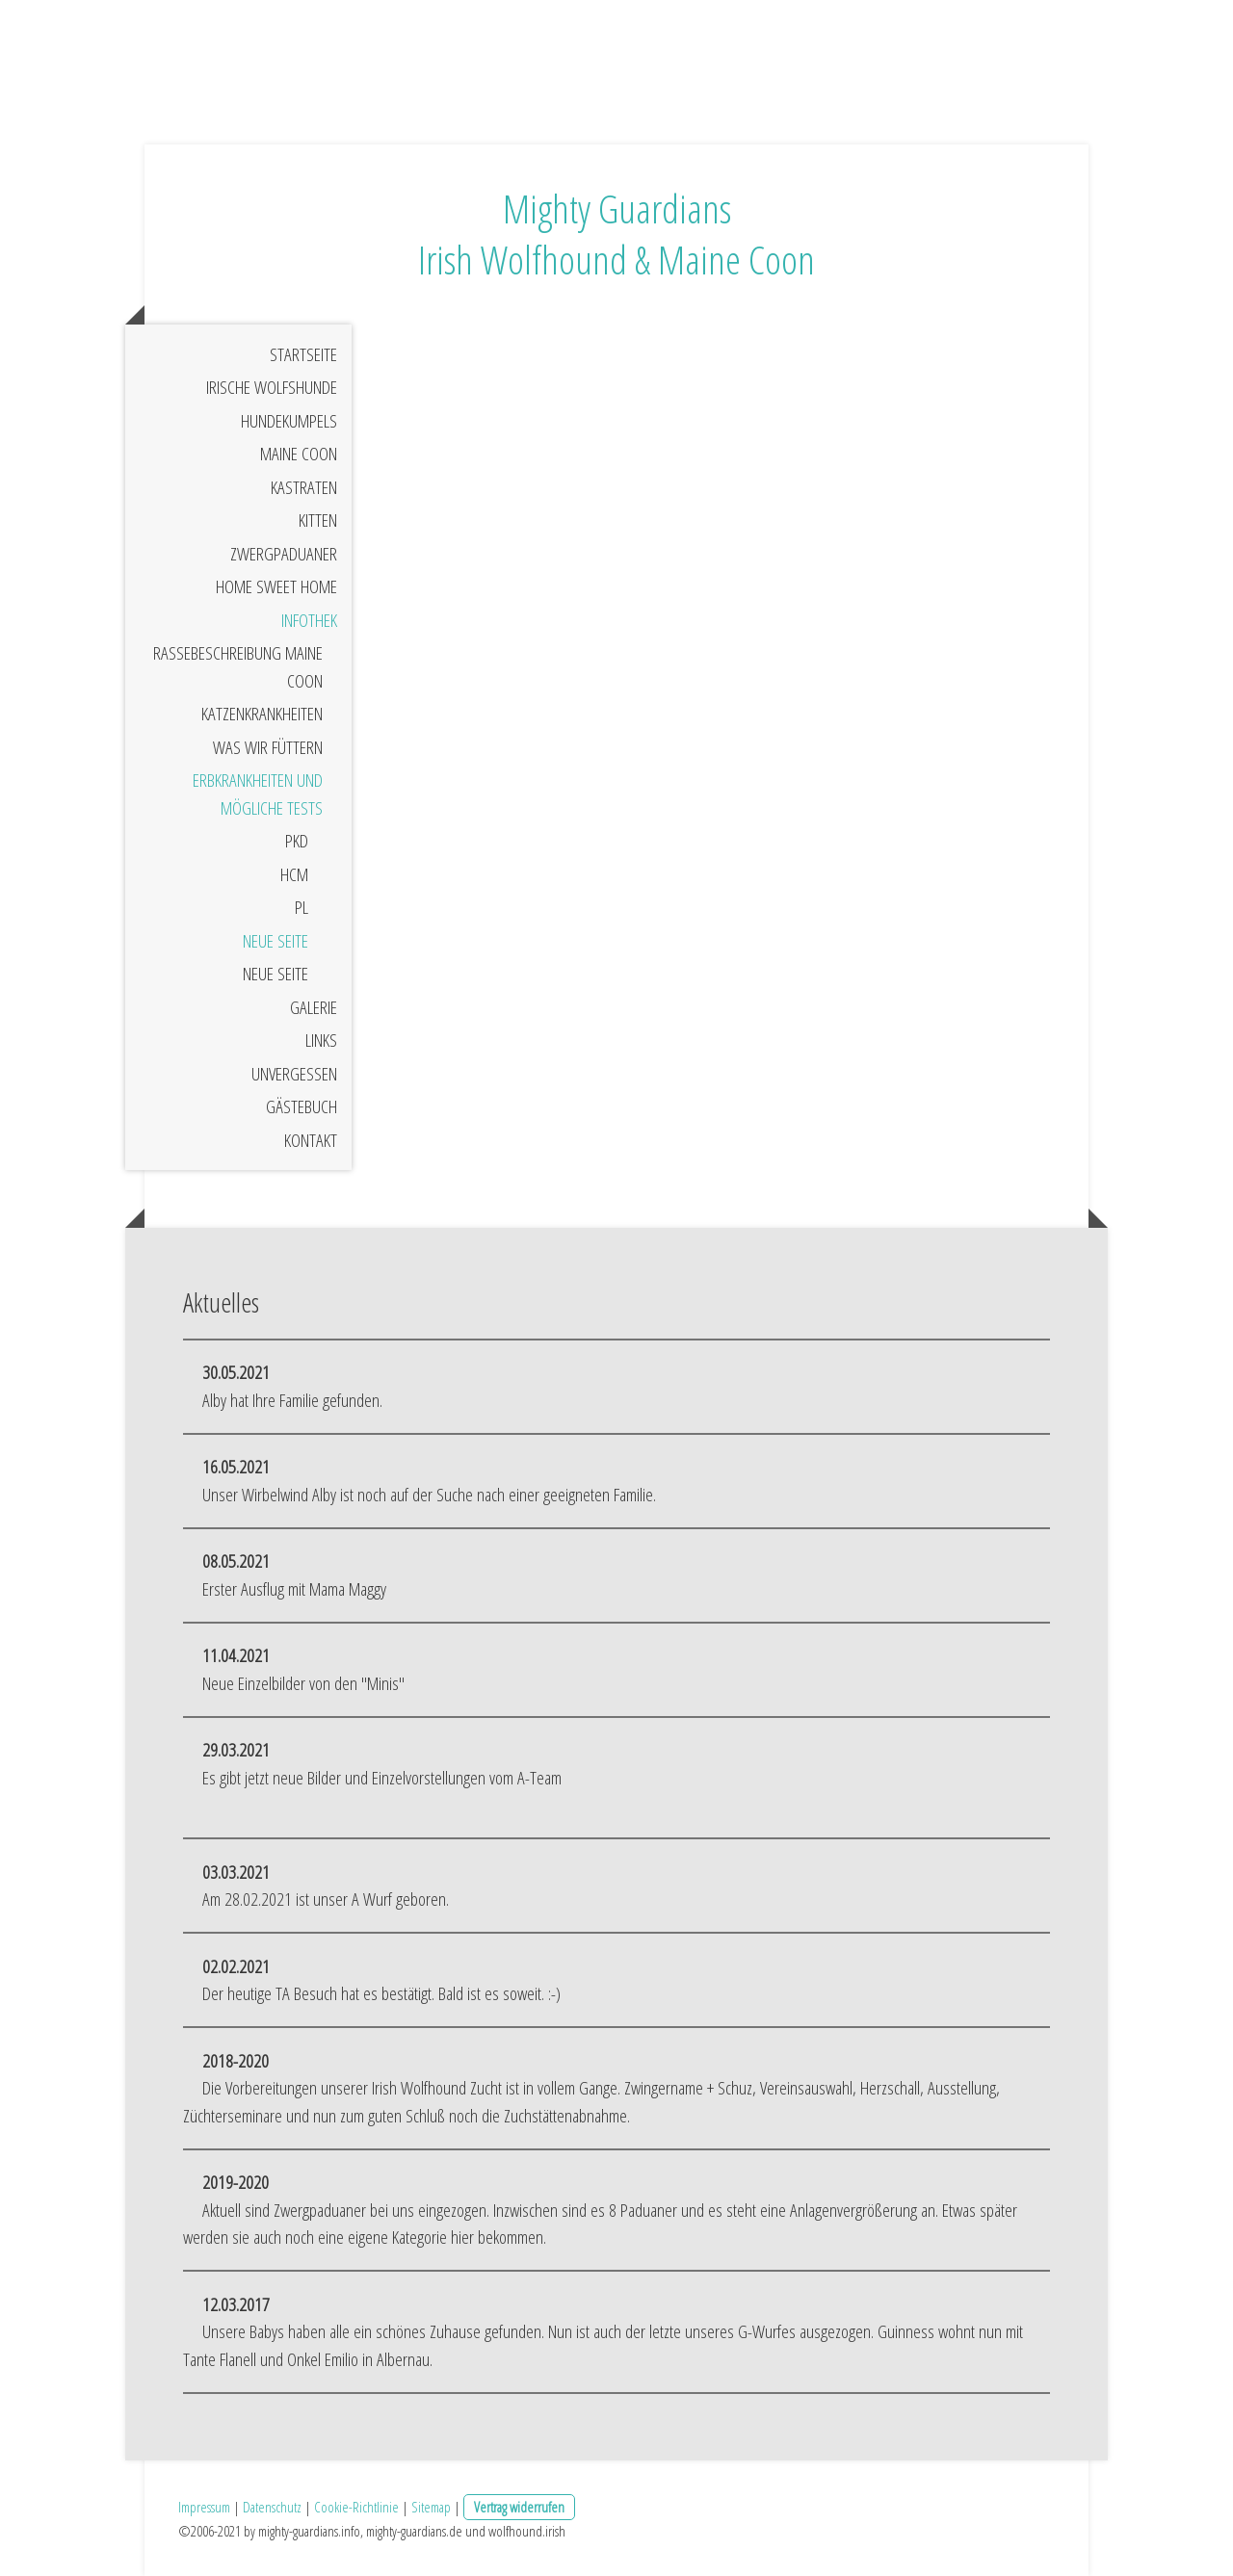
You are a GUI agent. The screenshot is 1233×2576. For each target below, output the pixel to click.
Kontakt (310, 1140)
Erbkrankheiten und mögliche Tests (258, 794)
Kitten (318, 520)
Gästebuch (301, 1106)
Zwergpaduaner (283, 553)
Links (321, 1040)
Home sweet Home (276, 586)
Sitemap (431, 2506)
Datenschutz (272, 2506)
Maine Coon (298, 453)
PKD (296, 840)
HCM (294, 874)
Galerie (313, 1007)
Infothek (309, 620)
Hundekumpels (289, 420)
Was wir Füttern (268, 747)
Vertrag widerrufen (519, 2506)
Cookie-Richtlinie (356, 2506)
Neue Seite (275, 940)
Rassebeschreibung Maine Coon (238, 666)
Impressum (204, 2506)
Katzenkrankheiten (262, 713)
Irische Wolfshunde (271, 387)
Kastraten (304, 487)
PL (301, 907)
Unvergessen (294, 1073)
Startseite (303, 354)
